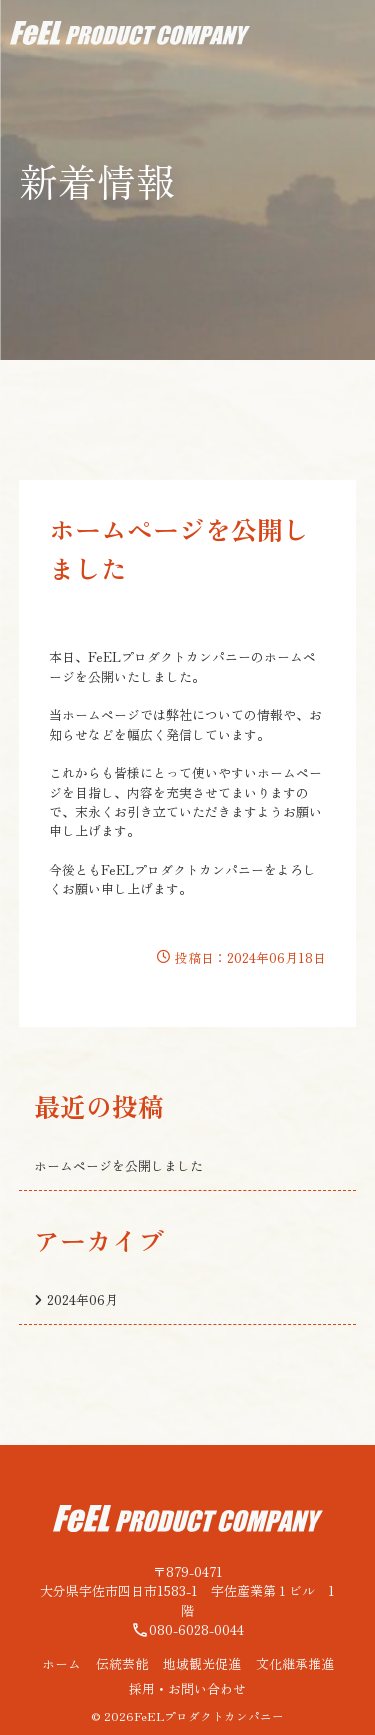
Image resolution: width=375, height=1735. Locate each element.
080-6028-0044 (187, 1629)
